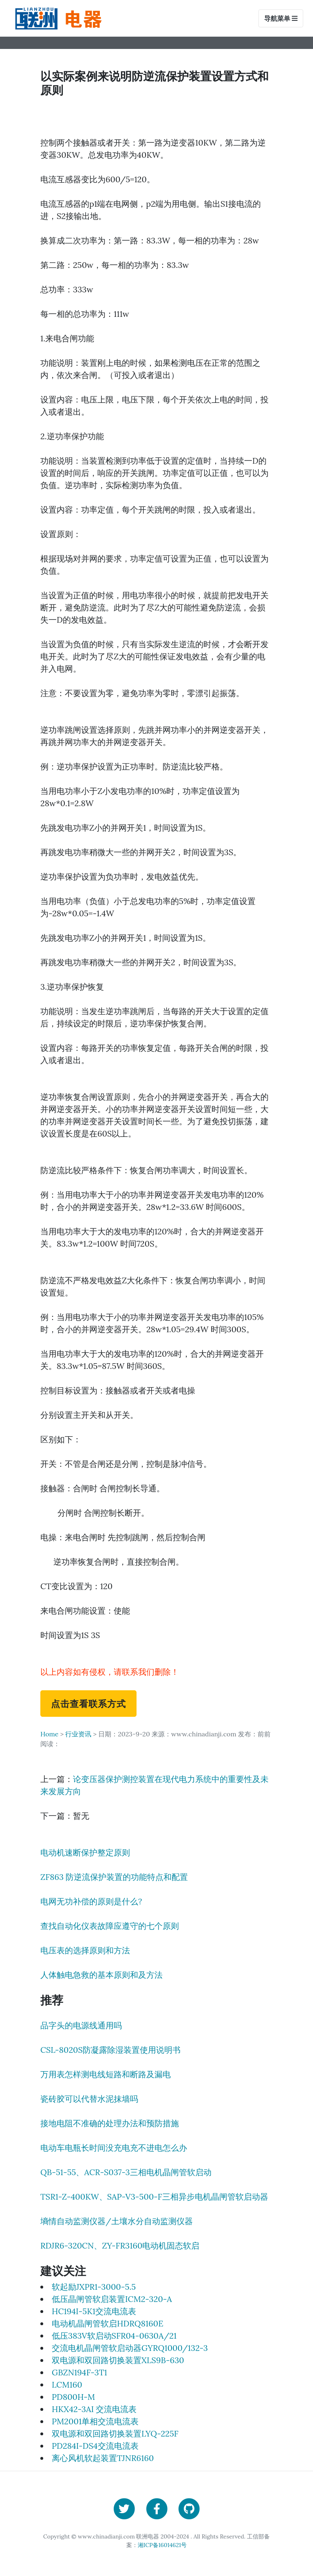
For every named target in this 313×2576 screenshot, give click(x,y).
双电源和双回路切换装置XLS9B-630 (118, 2360)
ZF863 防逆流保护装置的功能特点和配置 (114, 1877)
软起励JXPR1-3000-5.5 (94, 2287)
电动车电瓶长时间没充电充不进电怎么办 (113, 2148)
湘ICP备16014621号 (162, 2545)
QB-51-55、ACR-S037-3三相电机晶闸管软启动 (126, 2172)
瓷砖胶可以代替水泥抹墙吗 (89, 2099)
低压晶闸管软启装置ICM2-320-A (112, 2299)
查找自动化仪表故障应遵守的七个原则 (109, 1926)
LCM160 (67, 2384)
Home (49, 1734)
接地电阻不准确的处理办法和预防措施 (109, 2123)
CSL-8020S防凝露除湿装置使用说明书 (110, 2050)
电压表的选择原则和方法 (85, 1950)
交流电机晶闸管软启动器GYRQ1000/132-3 (130, 2348)
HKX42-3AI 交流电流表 (94, 2409)
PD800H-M (73, 2397)
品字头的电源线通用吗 (81, 2025)
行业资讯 (78, 1734)
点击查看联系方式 (88, 1703)
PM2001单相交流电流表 (95, 2421)
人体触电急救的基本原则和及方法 (101, 1975)
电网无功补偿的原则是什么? (91, 1901)
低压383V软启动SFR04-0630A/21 (114, 2336)
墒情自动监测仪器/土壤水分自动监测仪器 (116, 2221)
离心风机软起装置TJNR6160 (103, 2458)
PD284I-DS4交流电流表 (95, 2446)
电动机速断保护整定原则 (85, 1852)
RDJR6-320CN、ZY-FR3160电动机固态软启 (119, 2245)
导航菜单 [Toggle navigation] (281, 18)
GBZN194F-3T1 (79, 2372)
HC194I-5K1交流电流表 (94, 2311)
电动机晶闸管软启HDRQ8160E (107, 2323)
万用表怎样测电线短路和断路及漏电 (105, 2074)
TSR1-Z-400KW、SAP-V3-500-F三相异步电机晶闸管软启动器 (154, 2196)
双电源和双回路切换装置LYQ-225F (115, 2433)
